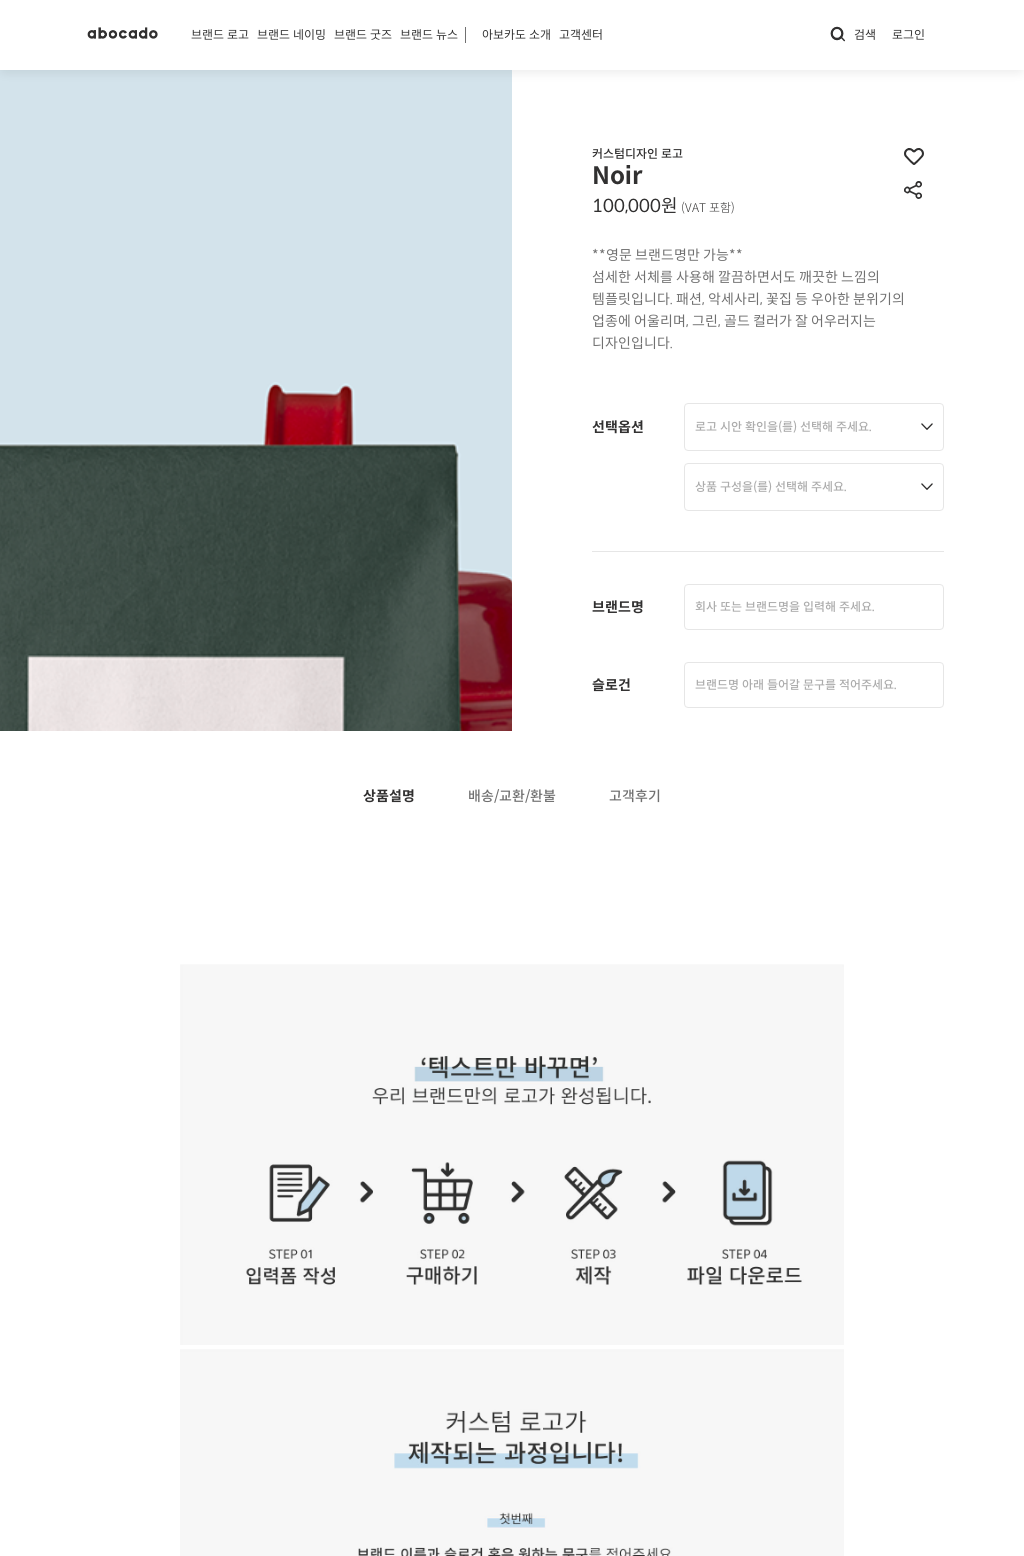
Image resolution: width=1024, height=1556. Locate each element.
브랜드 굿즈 (363, 34)
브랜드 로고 (220, 34)
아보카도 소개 (516, 34)
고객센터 (581, 34)
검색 (852, 34)
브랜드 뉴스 (429, 34)
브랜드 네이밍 (291, 34)
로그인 (908, 34)
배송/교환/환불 (512, 796)
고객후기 (635, 796)
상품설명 (389, 796)
